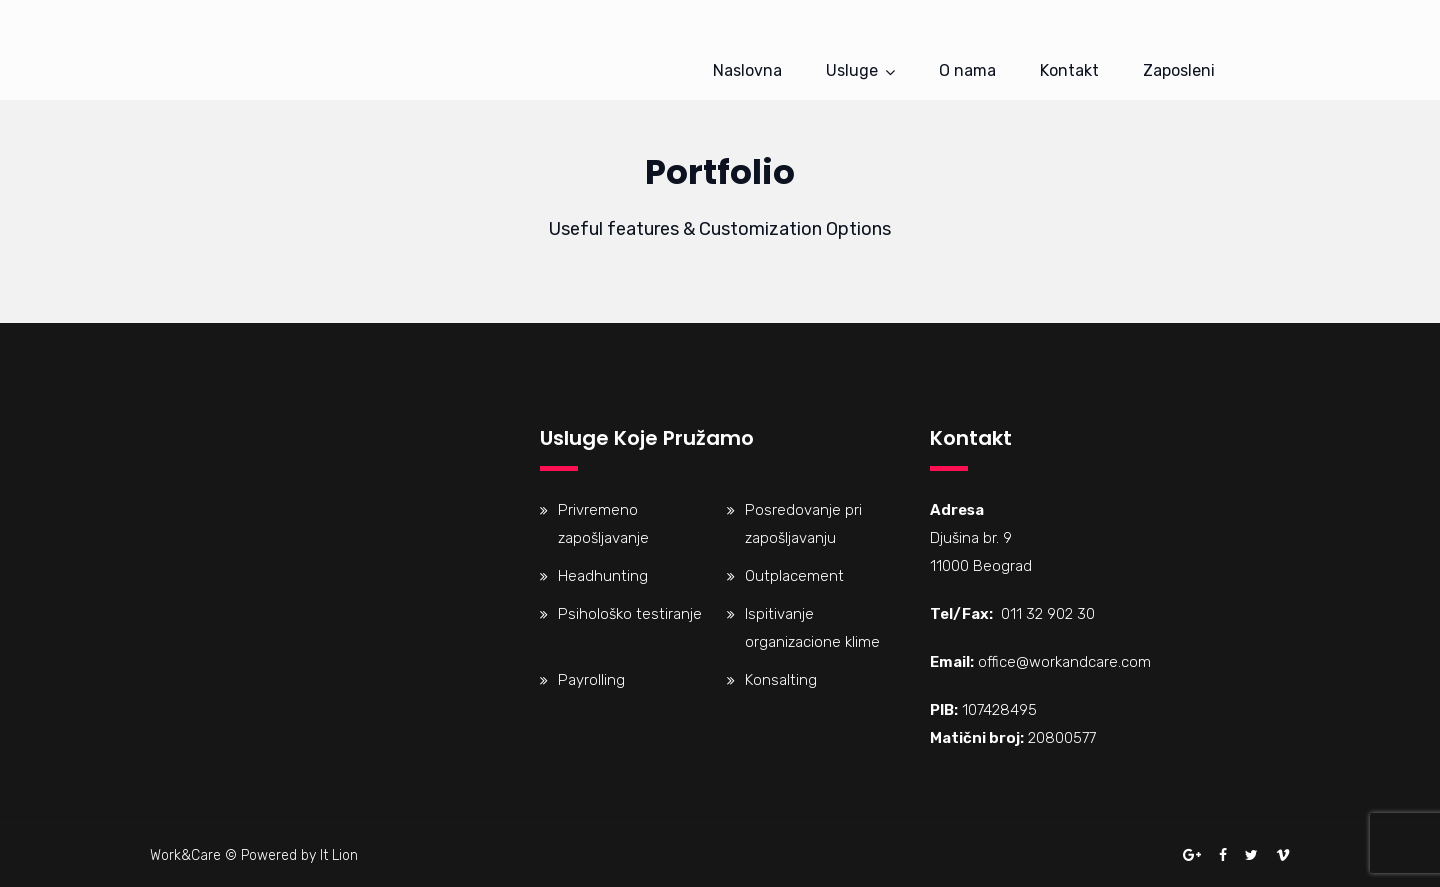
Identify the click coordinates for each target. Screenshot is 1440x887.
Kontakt (1069, 70)
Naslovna (747, 70)
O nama (967, 70)
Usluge (852, 70)
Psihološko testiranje (630, 614)
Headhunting (603, 576)
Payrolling (591, 680)
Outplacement (794, 576)
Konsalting (781, 680)
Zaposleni (1179, 70)
